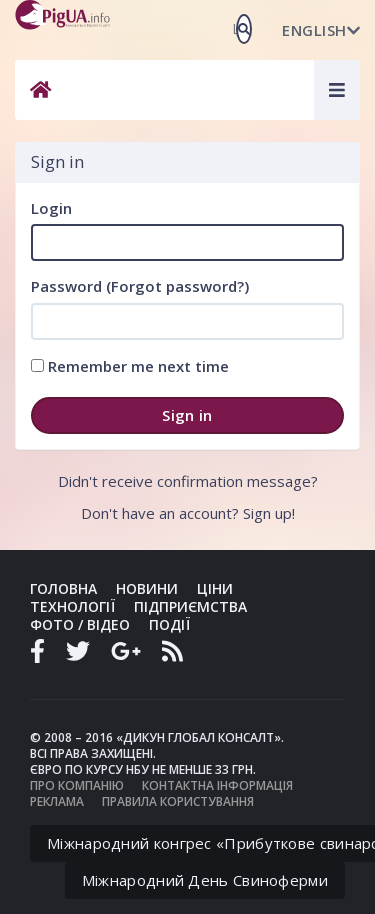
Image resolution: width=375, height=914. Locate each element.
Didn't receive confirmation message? (188, 481)
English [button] (321, 30)
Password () (140, 286)
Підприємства (190, 606)
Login (51, 208)
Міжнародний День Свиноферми (205, 880)
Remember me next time (130, 366)
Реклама (57, 801)
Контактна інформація (217, 785)
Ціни (215, 588)
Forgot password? (177, 286)
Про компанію (77, 785)
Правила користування (178, 801)
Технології (72, 606)
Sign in (187, 415)
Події (169, 624)
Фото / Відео (80, 624)
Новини (147, 588)
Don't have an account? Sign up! (188, 513)
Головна (63, 588)
